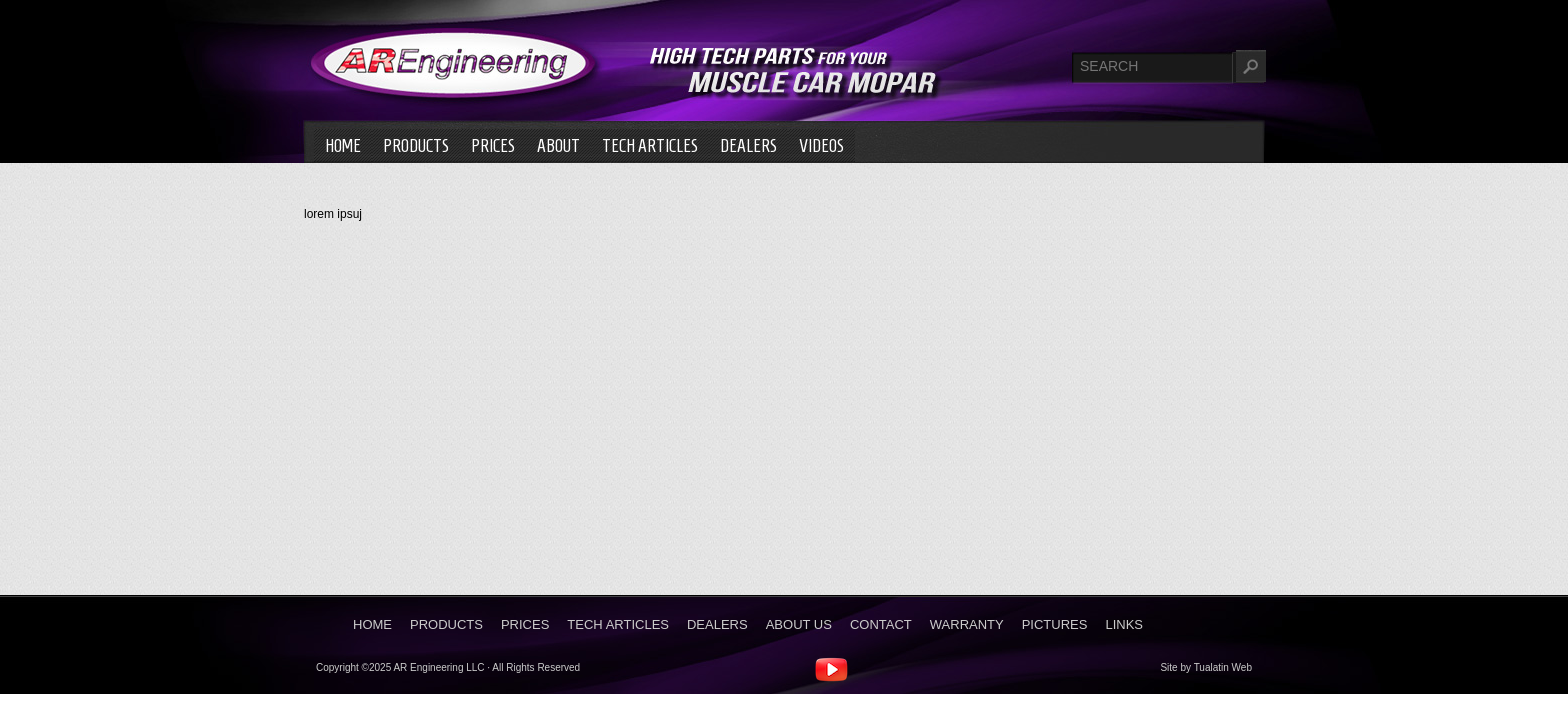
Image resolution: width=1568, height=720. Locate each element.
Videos (821, 146)
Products (416, 146)
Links (1124, 624)
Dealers (748, 146)
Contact (881, 624)
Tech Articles (650, 146)
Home (343, 146)
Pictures (1055, 624)
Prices (493, 146)
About (558, 146)
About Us (799, 624)
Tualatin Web (1223, 667)
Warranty (967, 624)
